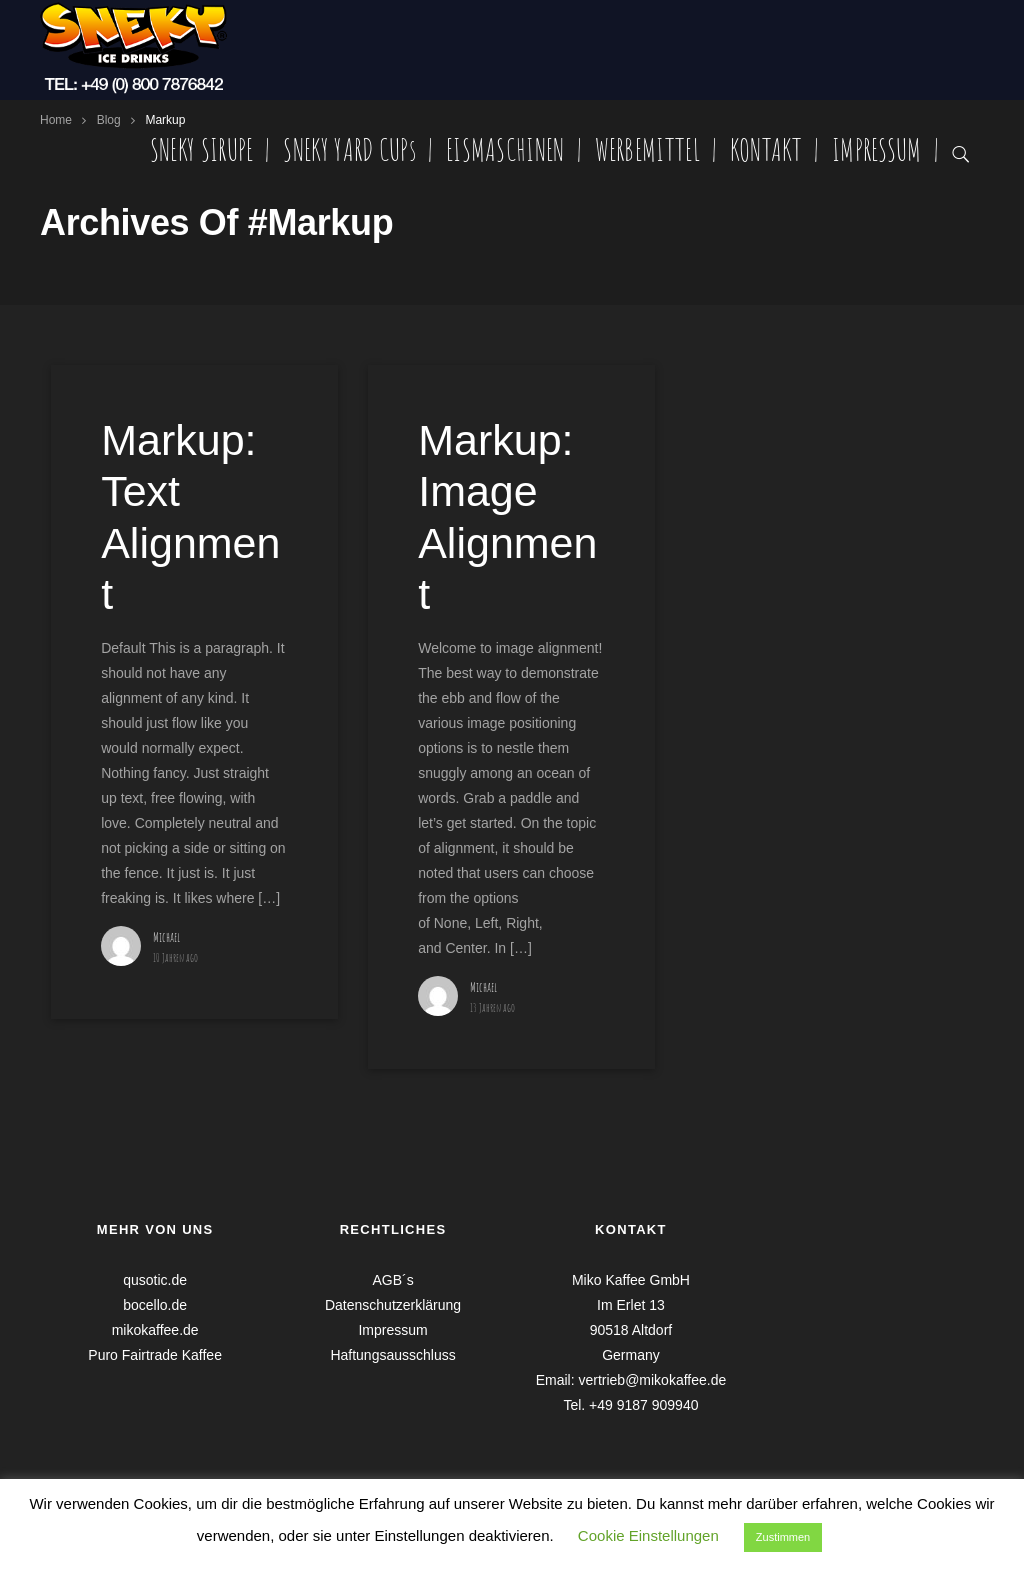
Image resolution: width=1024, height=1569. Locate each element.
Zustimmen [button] (783, 1537)
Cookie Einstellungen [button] (648, 1535)
